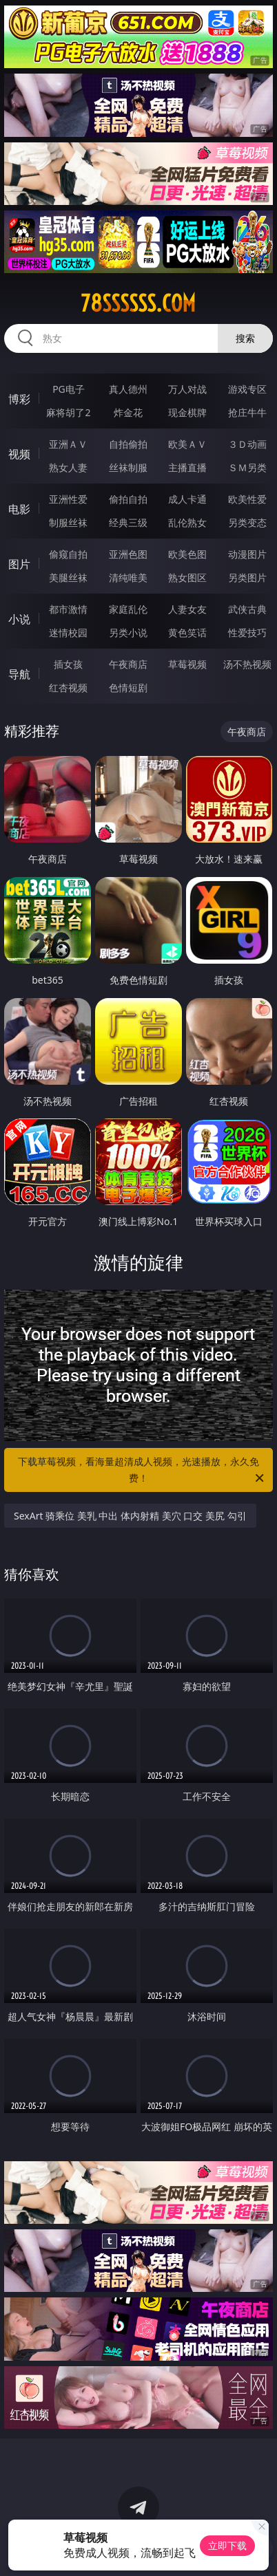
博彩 (19, 399)
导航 (19, 674)
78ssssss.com (138, 303)
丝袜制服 (128, 467)
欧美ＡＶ (187, 444)
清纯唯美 (128, 577)
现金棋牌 (187, 412)
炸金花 (128, 412)
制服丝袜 (68, 522)
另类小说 (128, 632)
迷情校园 (68, 632)
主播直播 (187, 467)
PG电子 (68, 389)
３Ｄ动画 (247, 444)
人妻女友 (187, 609)
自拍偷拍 (128, 444)
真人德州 (128, 389)
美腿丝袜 (68, 577)
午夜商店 (128, 664)
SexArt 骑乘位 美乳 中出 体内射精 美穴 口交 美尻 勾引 (130, 1515)
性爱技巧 (247, 632)
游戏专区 (247, 389)
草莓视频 (187, 664)
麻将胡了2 (68, 412)
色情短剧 (128, 687)
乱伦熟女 (187, 522)
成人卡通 (187, 499)
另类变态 (247, 522)
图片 (19, 564)
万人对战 (187, 389)
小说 (19, 619)
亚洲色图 (128, 554)
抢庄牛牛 (247, 412)
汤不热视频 (247, 664)
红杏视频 (68, 687)
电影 (19, 509)
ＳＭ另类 (247, 467)
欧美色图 (187, 554)
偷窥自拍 (68, 554)
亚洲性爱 (68, 499)
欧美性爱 (247, 499)
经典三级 (128, 522)
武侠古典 (247, 609)
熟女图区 (187, 577)
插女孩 (68, 664)
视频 (19, 454)
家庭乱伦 (128, 609)
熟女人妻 (68, 467)
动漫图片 (247, 554)
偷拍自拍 (128, 499)
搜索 (245, 338)
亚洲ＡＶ (68, 444)
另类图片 (247, 577)
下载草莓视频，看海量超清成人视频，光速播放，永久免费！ (142, 1470)
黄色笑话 (187, 632)
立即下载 (227, 2545)
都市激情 (68, 609)
